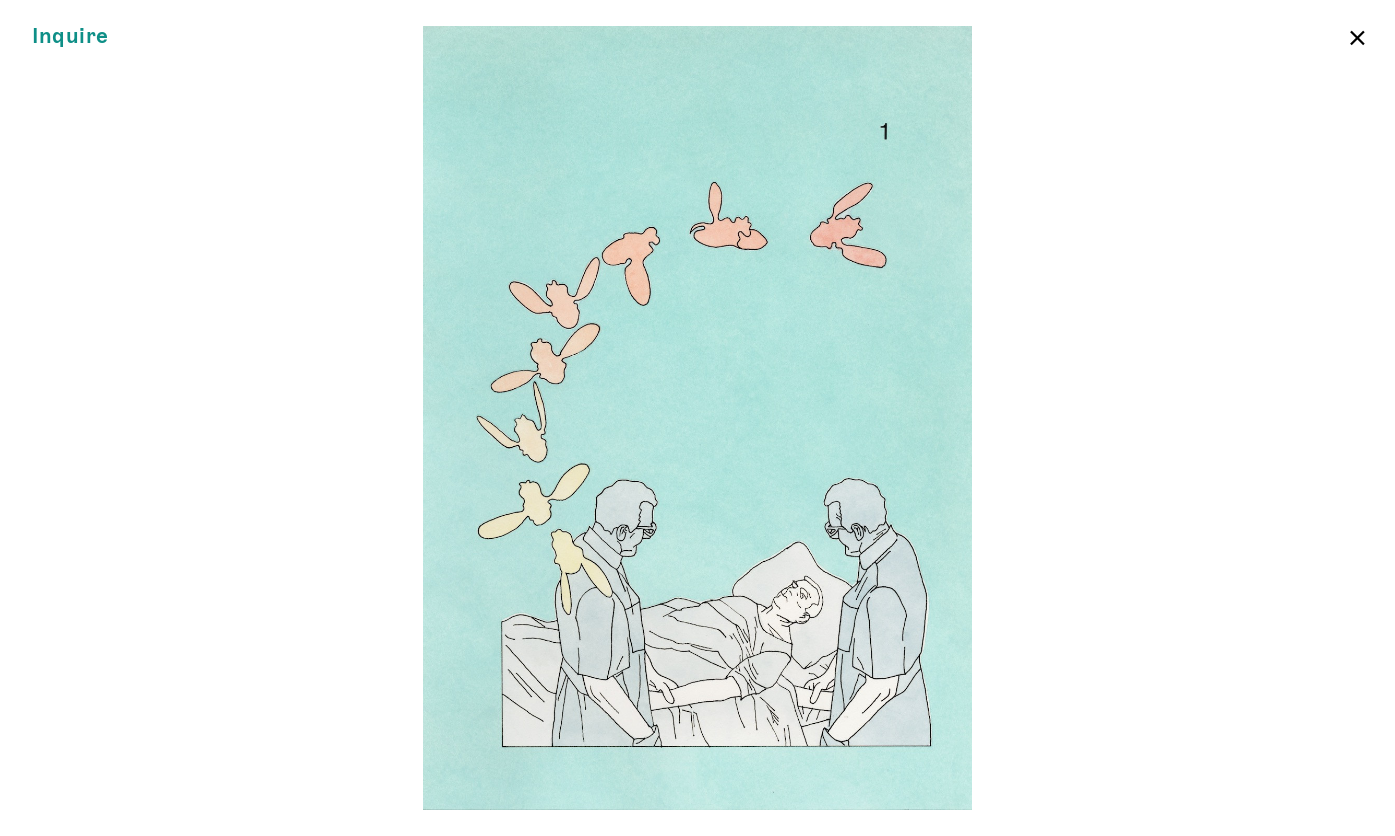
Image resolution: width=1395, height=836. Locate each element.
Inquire (70, 36)
